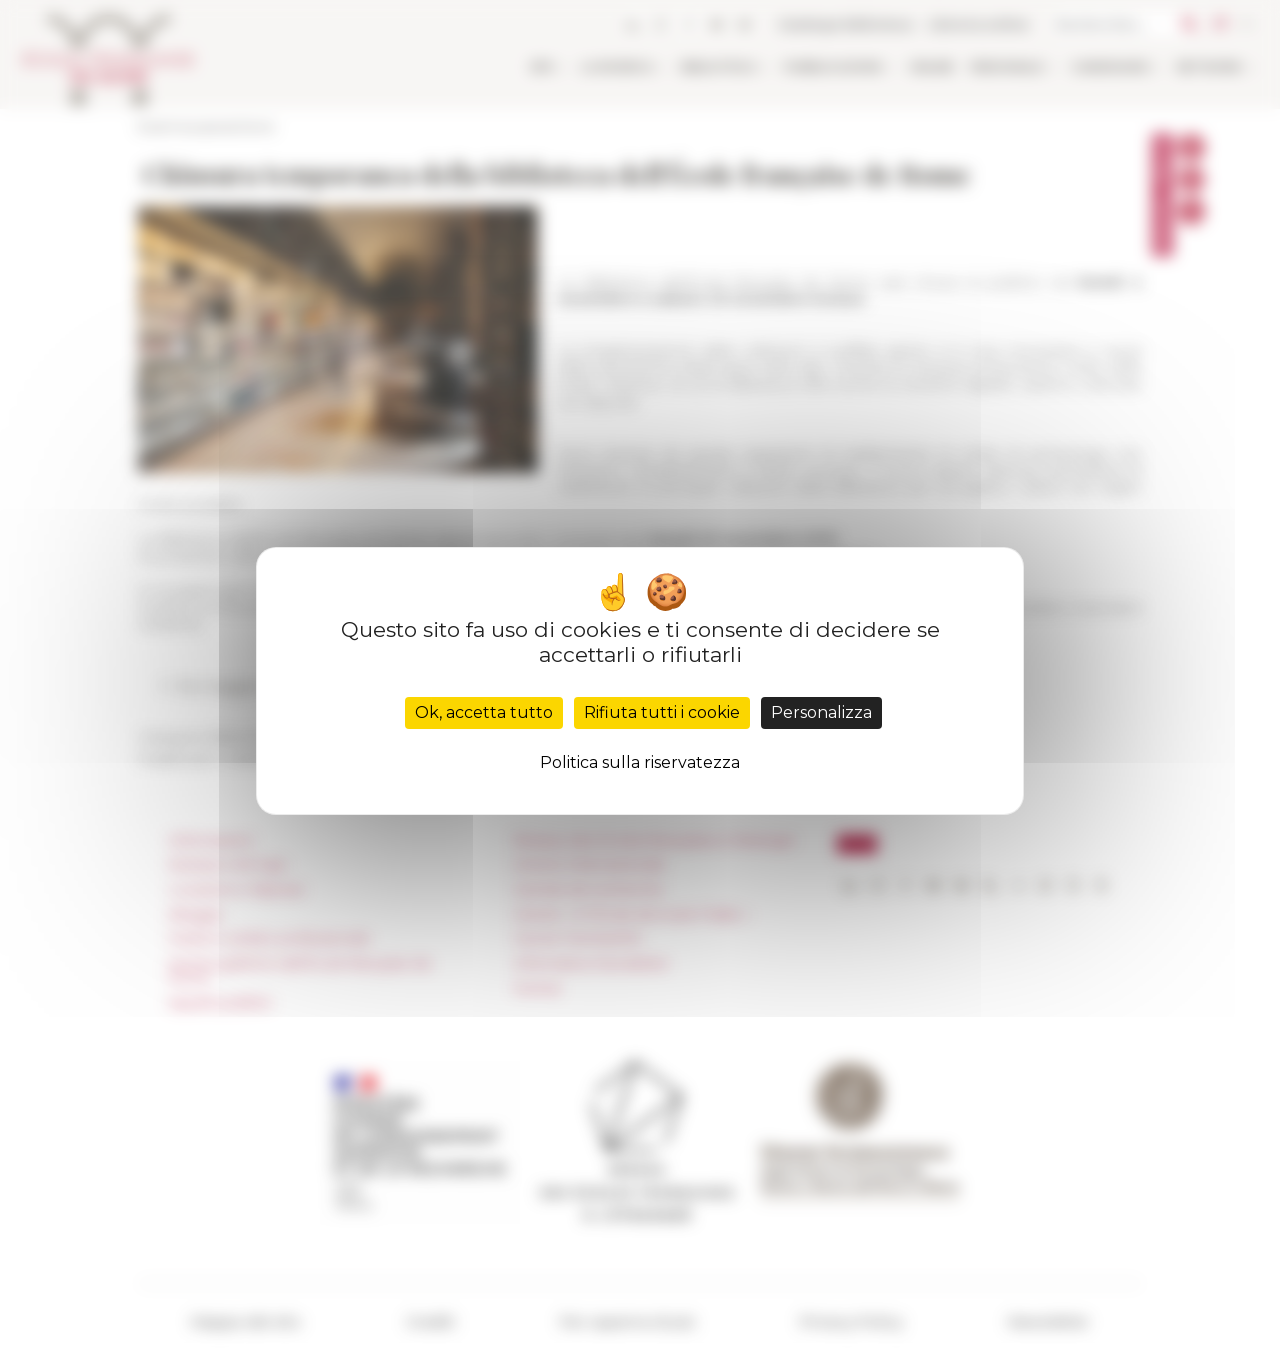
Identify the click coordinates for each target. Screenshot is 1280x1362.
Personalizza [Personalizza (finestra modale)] (821, 712)
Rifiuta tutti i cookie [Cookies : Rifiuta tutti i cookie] (662, 712)
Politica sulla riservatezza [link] (640, 762)
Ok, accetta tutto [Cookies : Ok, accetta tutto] (484, 712)
